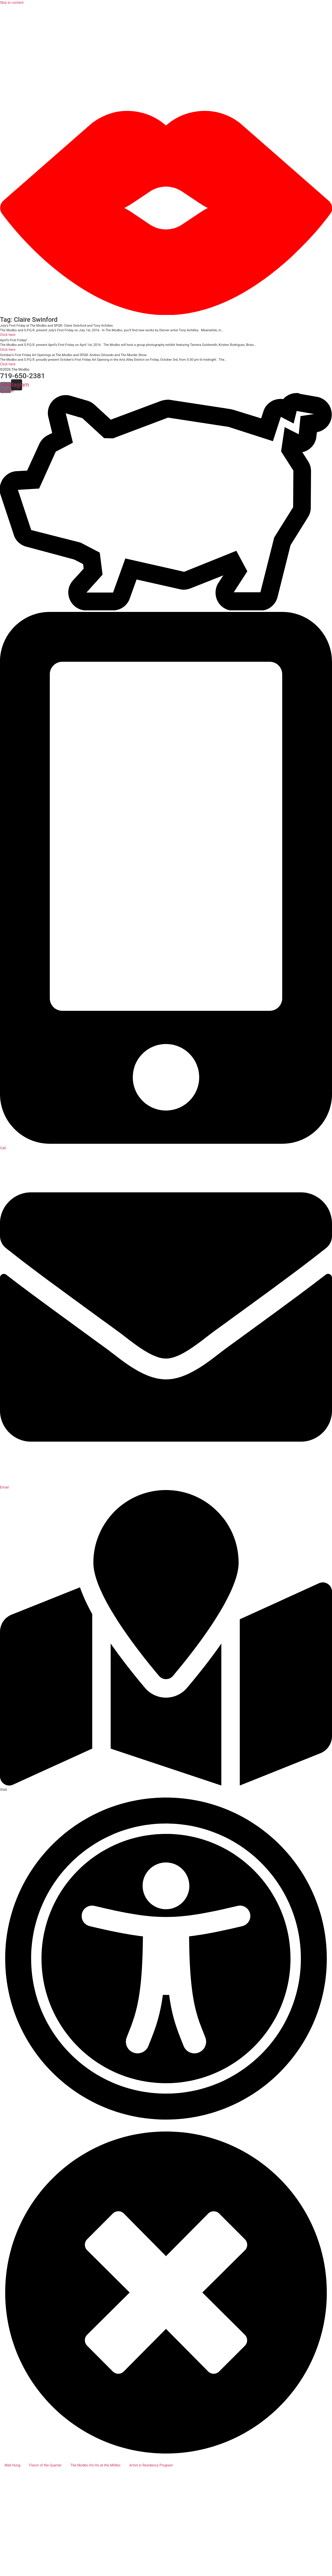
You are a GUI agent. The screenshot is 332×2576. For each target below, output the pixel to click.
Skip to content (12, 2)
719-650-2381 (22, 376)
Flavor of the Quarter (45, 2465)
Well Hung (12, 2465)
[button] (166, 58)
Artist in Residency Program (151, 2465)
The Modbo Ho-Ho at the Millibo (95, 2465)
